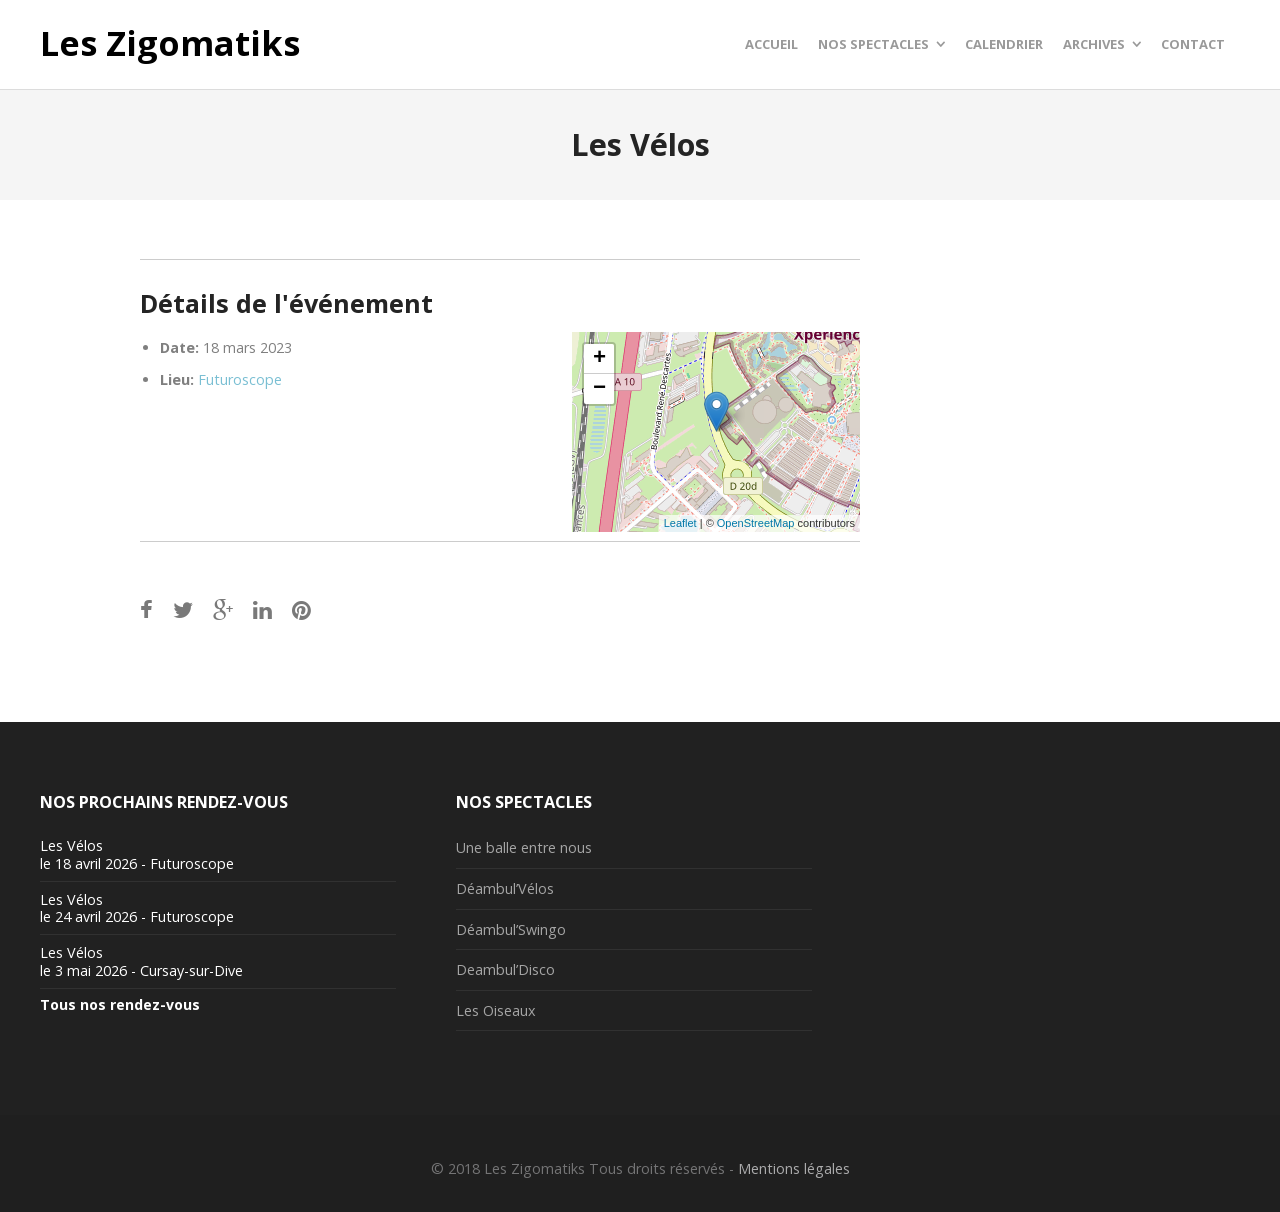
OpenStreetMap (756, 523)
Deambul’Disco (505, 969)
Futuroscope (240, 379)
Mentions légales (794, 1168)
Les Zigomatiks (170, 44)
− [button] (599, 389)
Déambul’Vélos (505, 888)
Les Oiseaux (496, 1010)
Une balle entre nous (524, 847)
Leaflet (680, 523)
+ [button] (599, 359)
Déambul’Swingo (511, 929)
